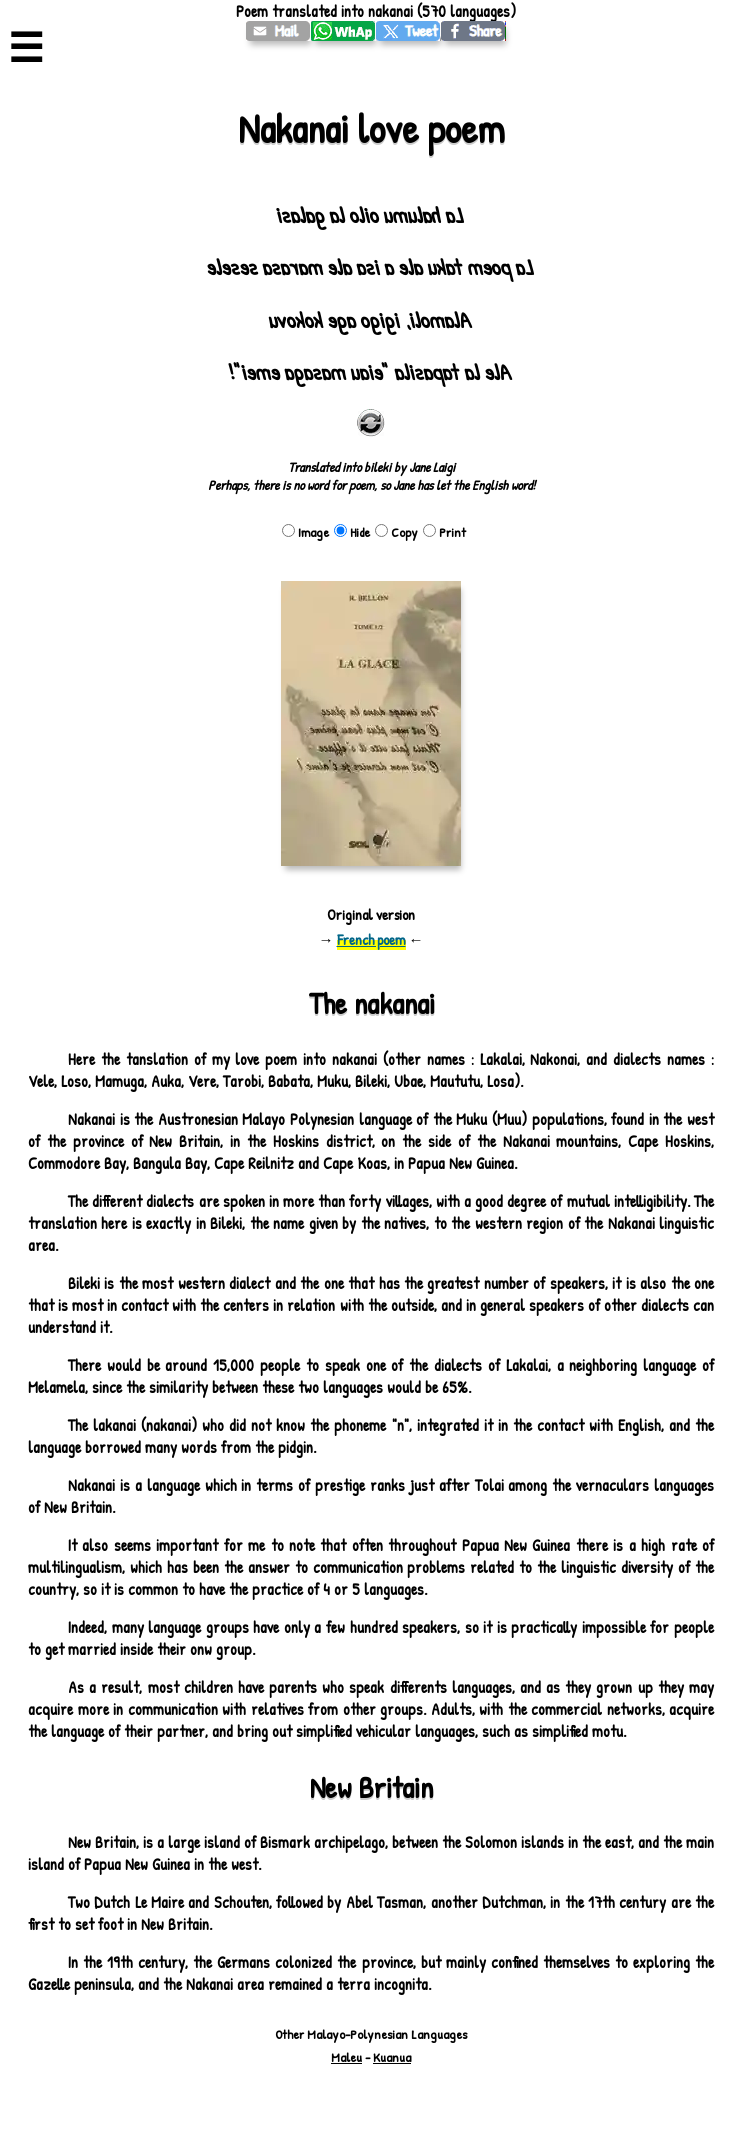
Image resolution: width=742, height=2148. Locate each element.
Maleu (346, 2057)
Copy (396, 532)
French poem (371, 939)
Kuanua (392, 2057)
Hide (352, 532)
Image (305, 532)
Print (444, 532)
